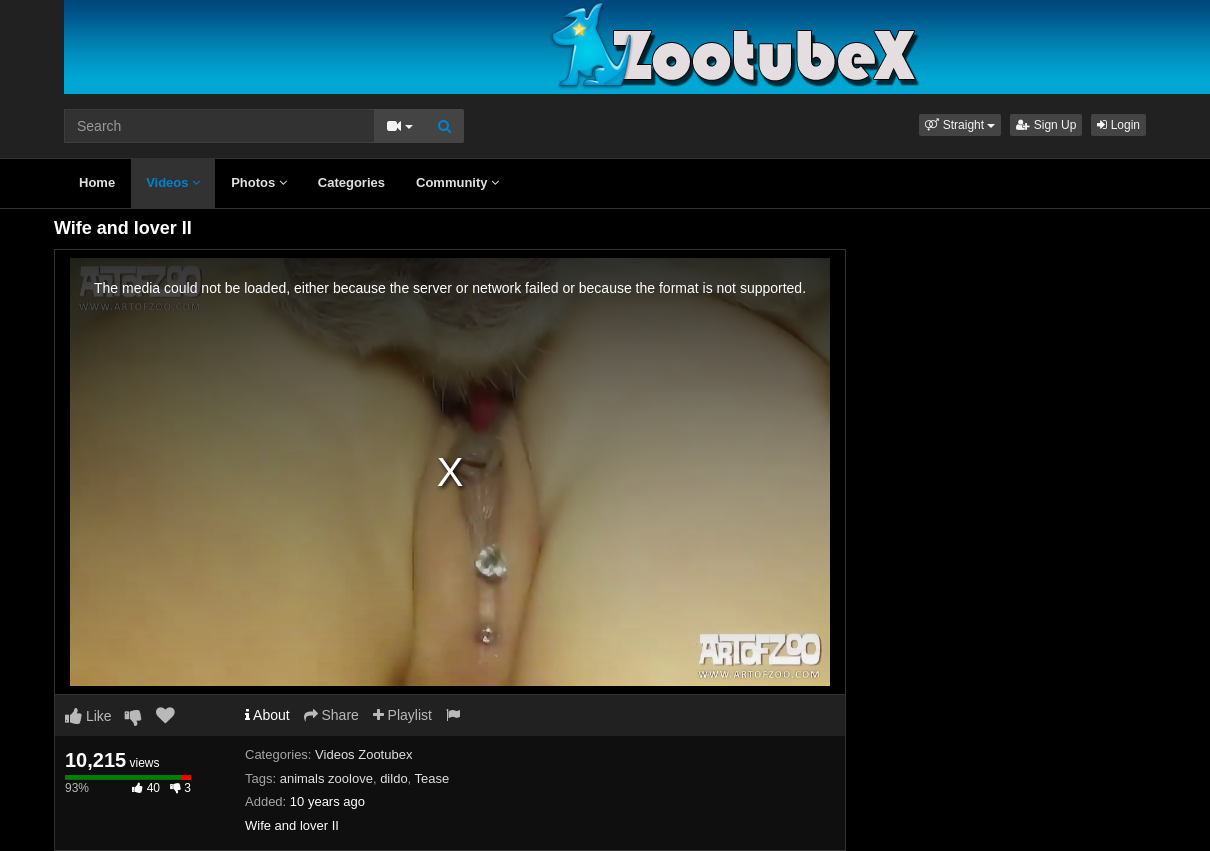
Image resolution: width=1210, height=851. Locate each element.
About (267, 715)
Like (88, 716)
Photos (259, 182)
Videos (173, 182)
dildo (393, 778)
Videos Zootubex (363, 754)
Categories (351, 182)
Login (1118, 125)
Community (457, 182)
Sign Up (1046, 125)
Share (331, 715)
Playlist (402, 715)
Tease (432, 778)
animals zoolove (326, 778)
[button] (960, 125)
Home (97, 182)
